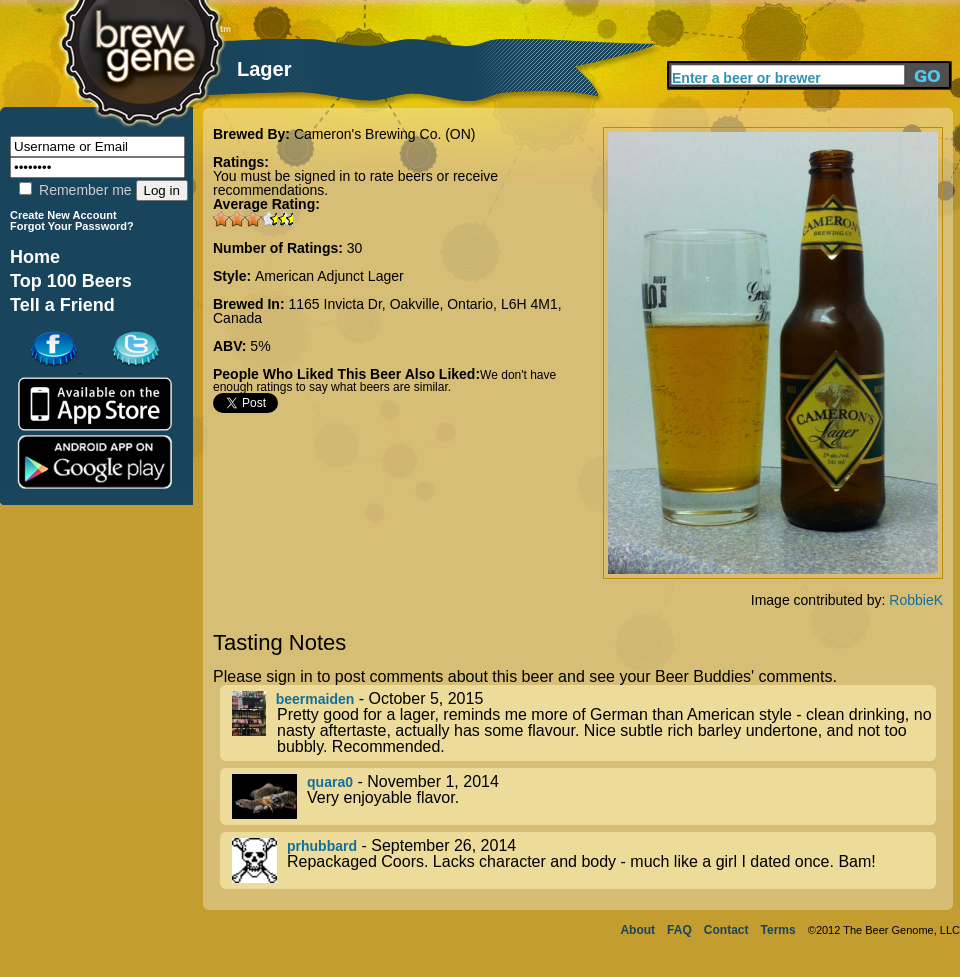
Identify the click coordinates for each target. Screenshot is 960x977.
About (637, 930)
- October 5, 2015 (584, 723)
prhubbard (322, 846)
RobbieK (916, 600)
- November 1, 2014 (584, 796)
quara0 (330, 782)
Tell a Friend (62, 305)
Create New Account (63, 215)
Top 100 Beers (71, 281)
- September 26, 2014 (584, 860)
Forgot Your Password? (72, 226)
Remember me (75, 190)
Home (35, 257)
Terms (778, 930)
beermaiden (315, 699)
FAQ (679, 930)
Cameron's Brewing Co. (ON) (385, 134)
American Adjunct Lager (329, 276)
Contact (726, 930)
